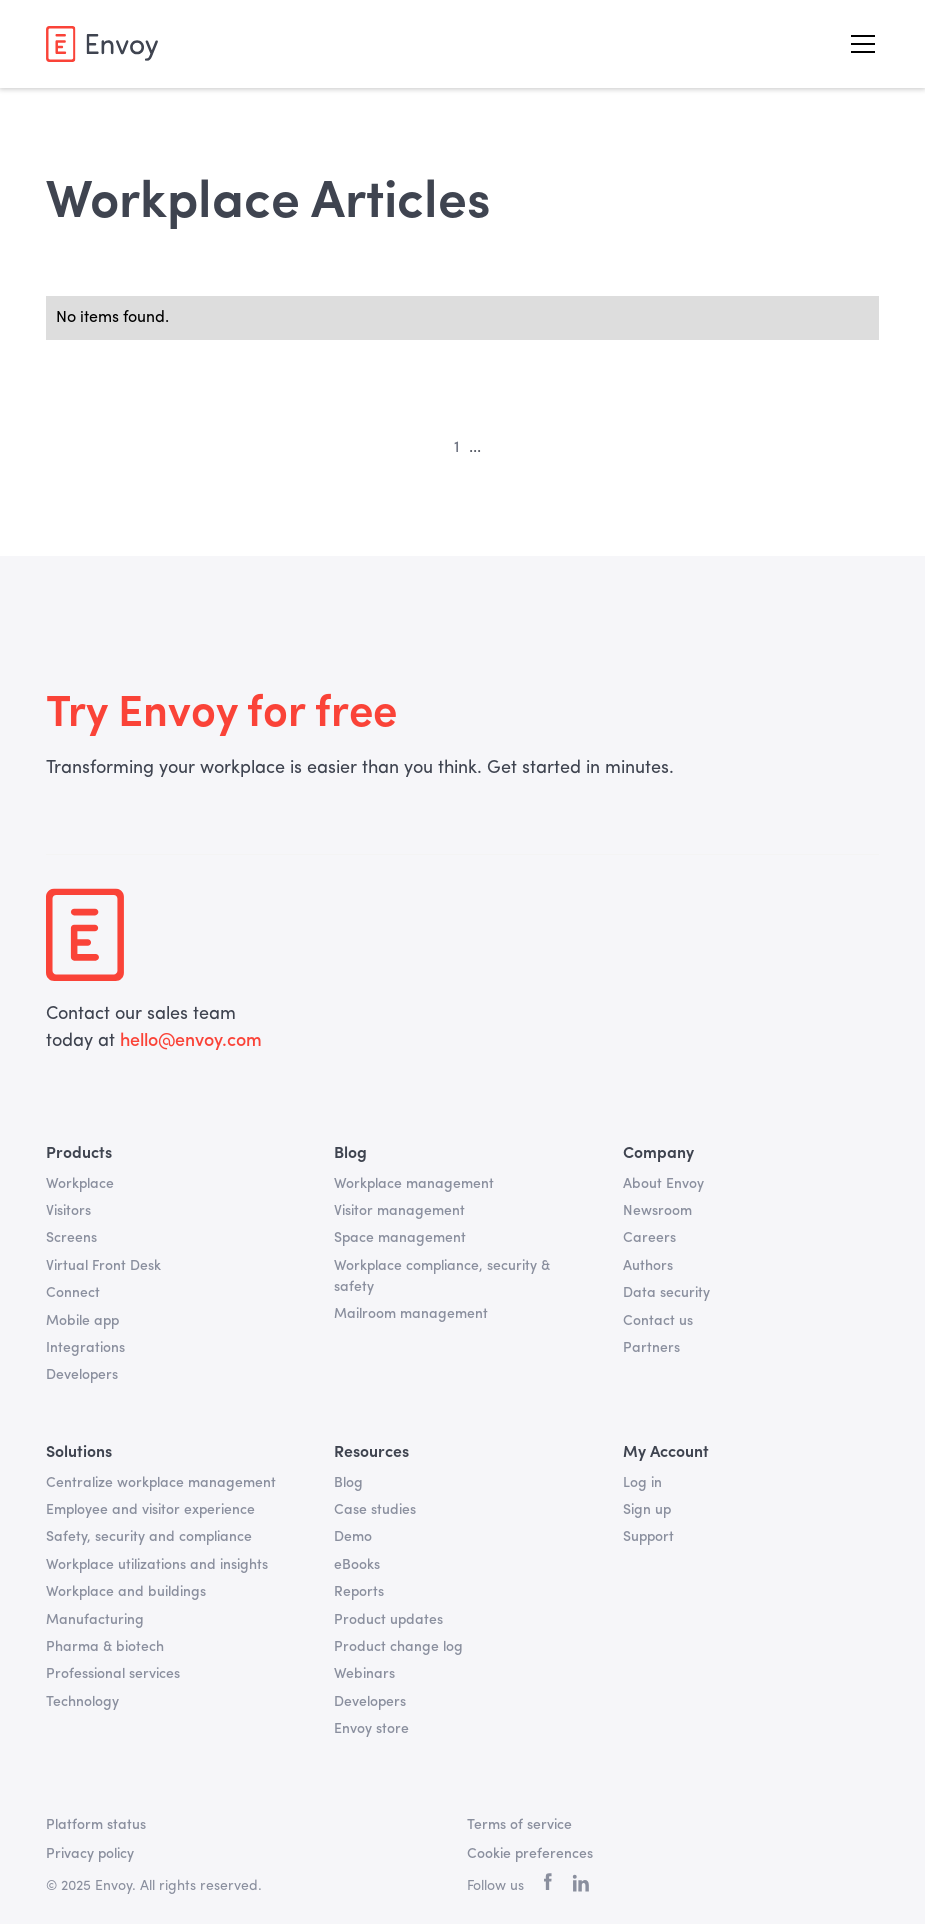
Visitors (68, 1211)
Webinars (364, 1674)
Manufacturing (95, 1620)
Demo (353, 1537)
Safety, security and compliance (149, 1537)
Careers (649, 1238)
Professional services (113, 1674)
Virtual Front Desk (103, 1266)
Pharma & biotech (105, 1647)
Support (648, 1537)
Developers (82, 1375)
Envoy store (371, 1729)
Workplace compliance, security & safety (442, 1276)
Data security (666, 1293)
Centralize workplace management (161, 1483)
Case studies (375, 1510)
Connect (73, 1293)
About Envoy (663, 1184)
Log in (642, 1483)
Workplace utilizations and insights (157, 1565)
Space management (400, 1238)
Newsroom (657, 1211)
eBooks (357, 1565)
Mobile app (82, 1321)
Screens (71, 1238)
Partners (651, 1348)
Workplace (80, 1184)
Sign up (647, 1510)
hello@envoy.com (188, 1041)
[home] (102, 43)
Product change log (398, 1647)
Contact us (658, 1321)
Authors (648, 1266)
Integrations (85, 1348)
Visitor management (399, 1211)
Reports (359, 1592)
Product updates (388, 1620)
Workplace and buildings (126, 1592)
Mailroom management (411, 1314)
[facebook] (548, 1886)
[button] (859, 44)
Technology (82, 1702)
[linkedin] (580, 1887)
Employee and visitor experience (150, 1510)
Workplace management (414, 1184)
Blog (348, 1483)
